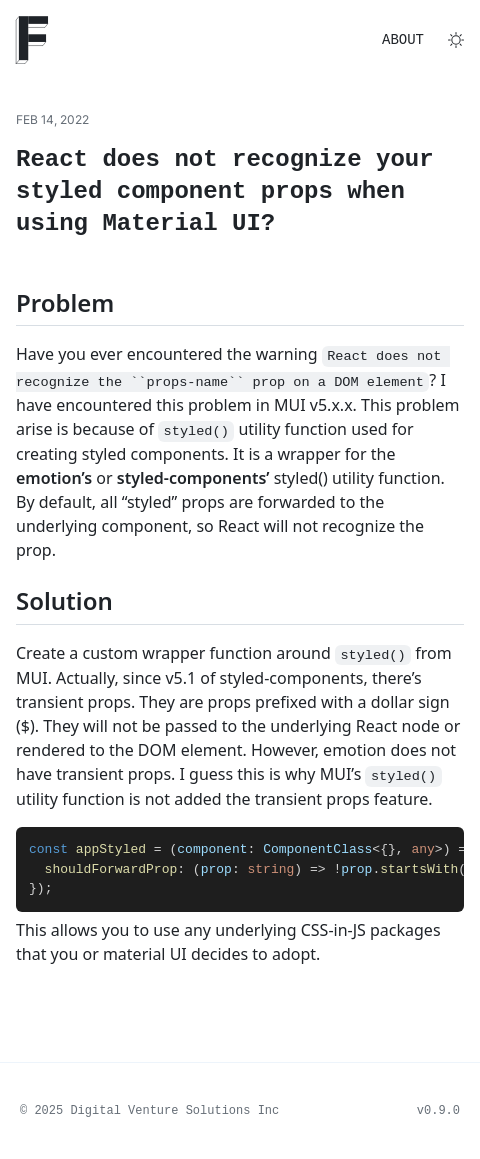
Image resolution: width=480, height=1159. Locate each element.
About (403, 40)
